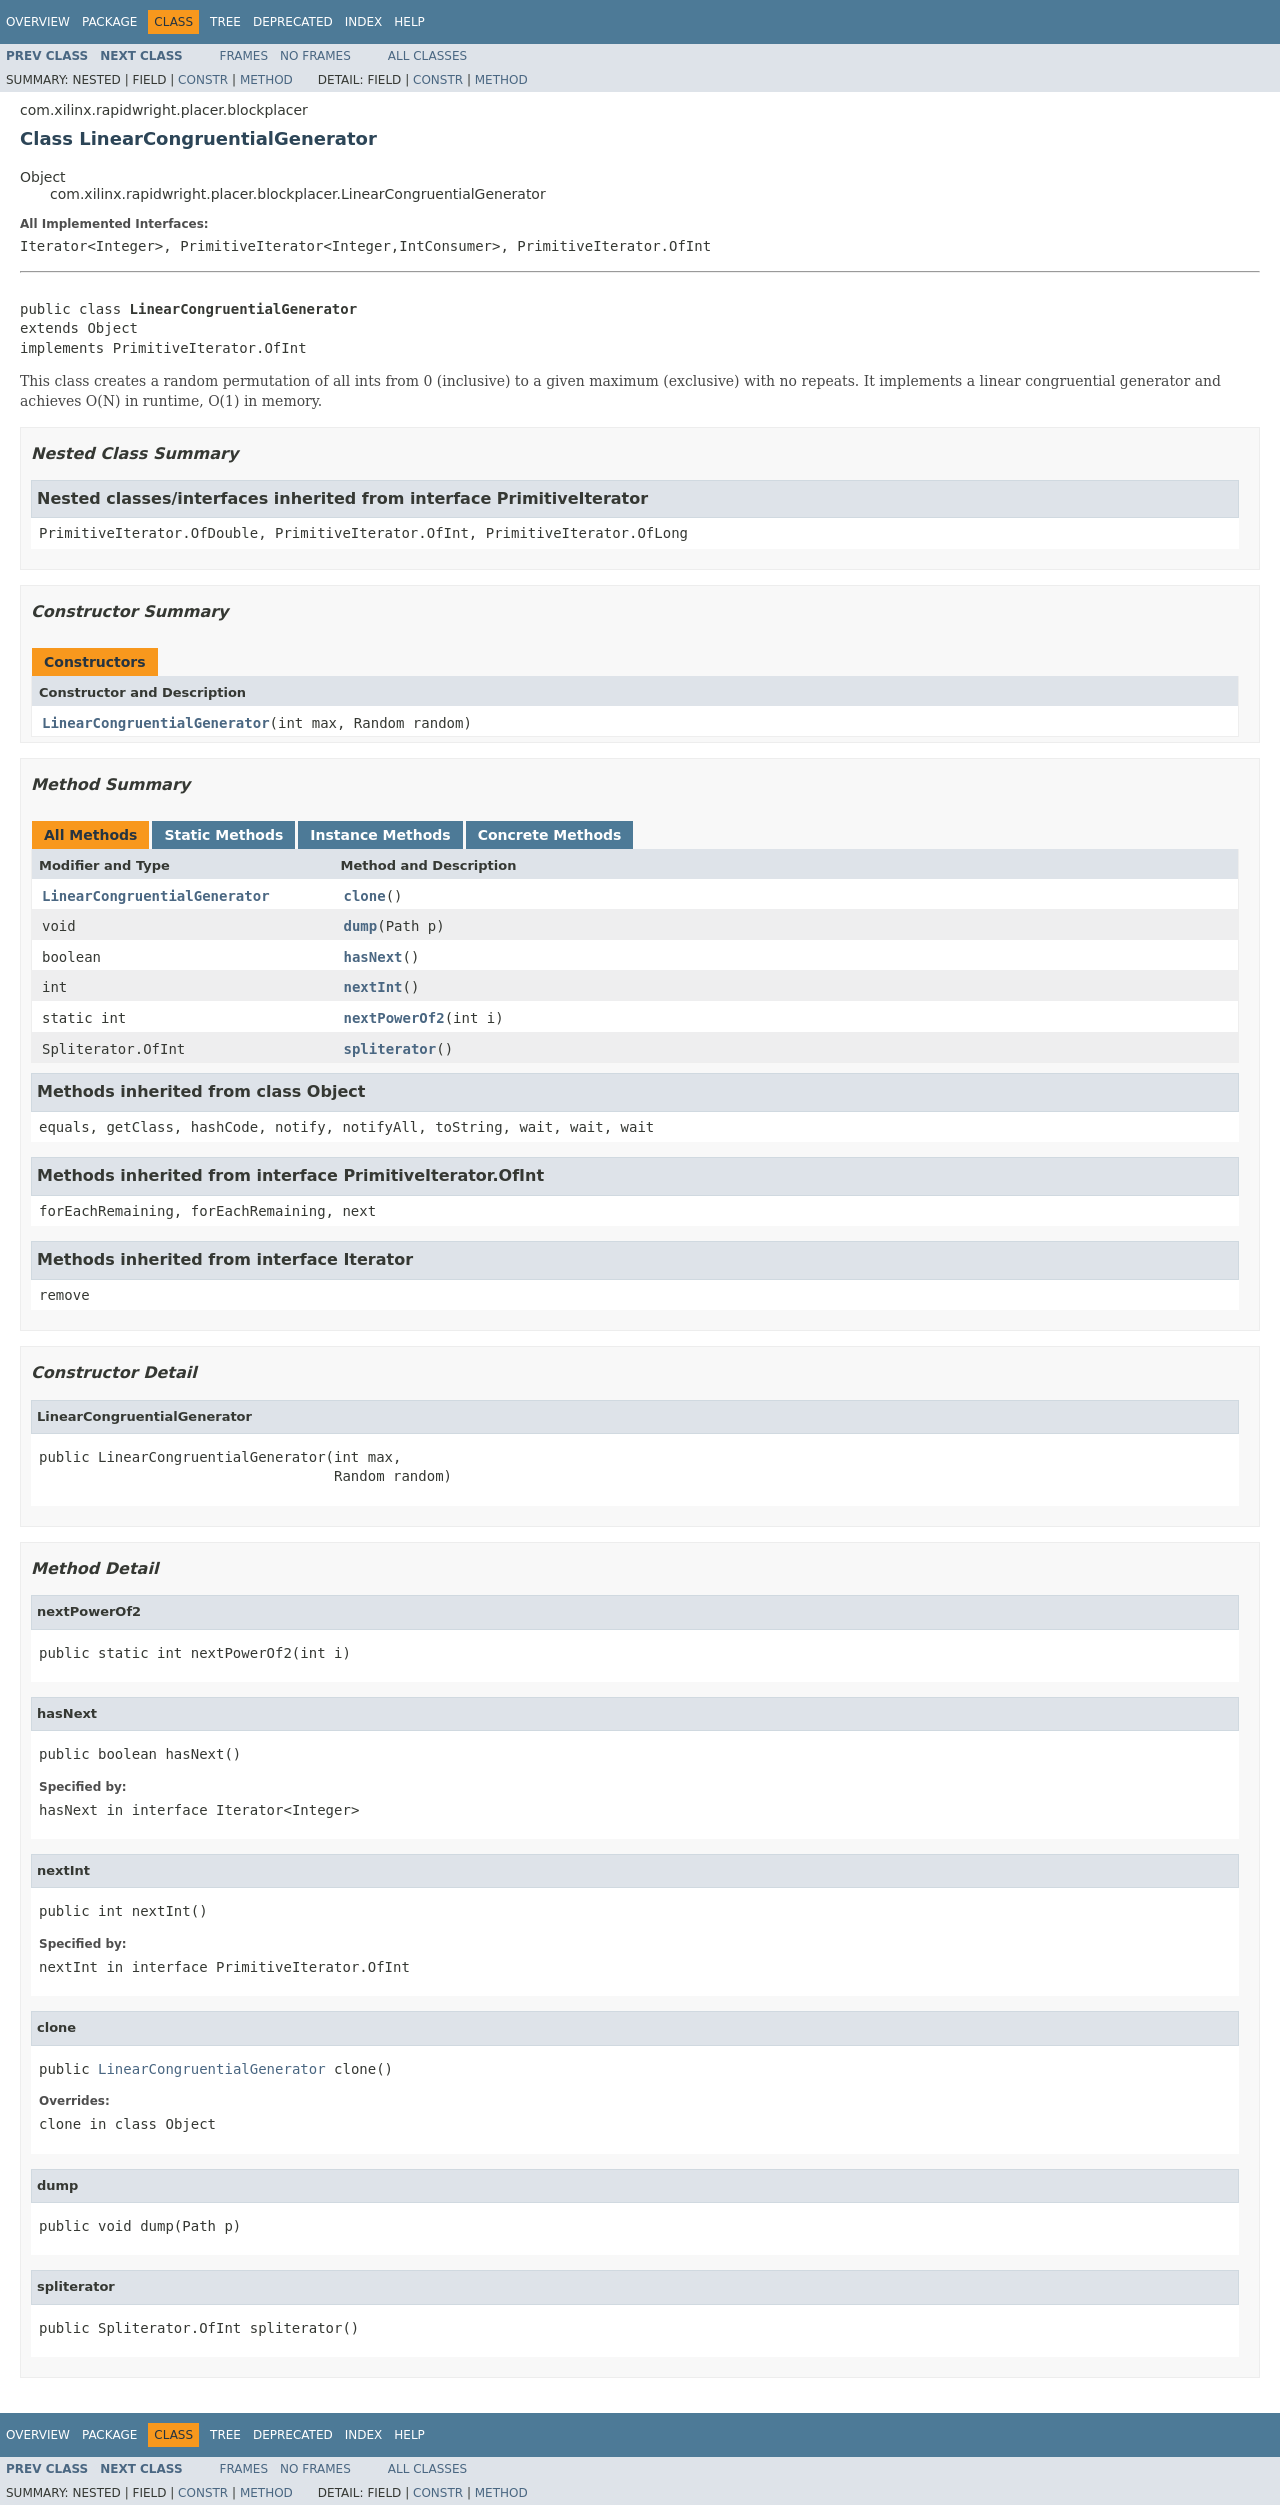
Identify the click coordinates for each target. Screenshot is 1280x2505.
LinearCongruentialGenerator (156, 723)
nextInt (373, 987)
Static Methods (223, 835)
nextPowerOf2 (394, 1018)
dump (361, 926)
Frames (244, 56)
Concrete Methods (550, 835)
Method (266, 80)
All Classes (427, 56)
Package (109, 22)
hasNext (373, 957)
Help (409, 22)
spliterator (390, 1049)
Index (364, 22)
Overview (38, 22)
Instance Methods (380, 835)
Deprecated (293, 22)
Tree (225, 22)
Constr (203, 80)
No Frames (315, 56)
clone (365, 896)
